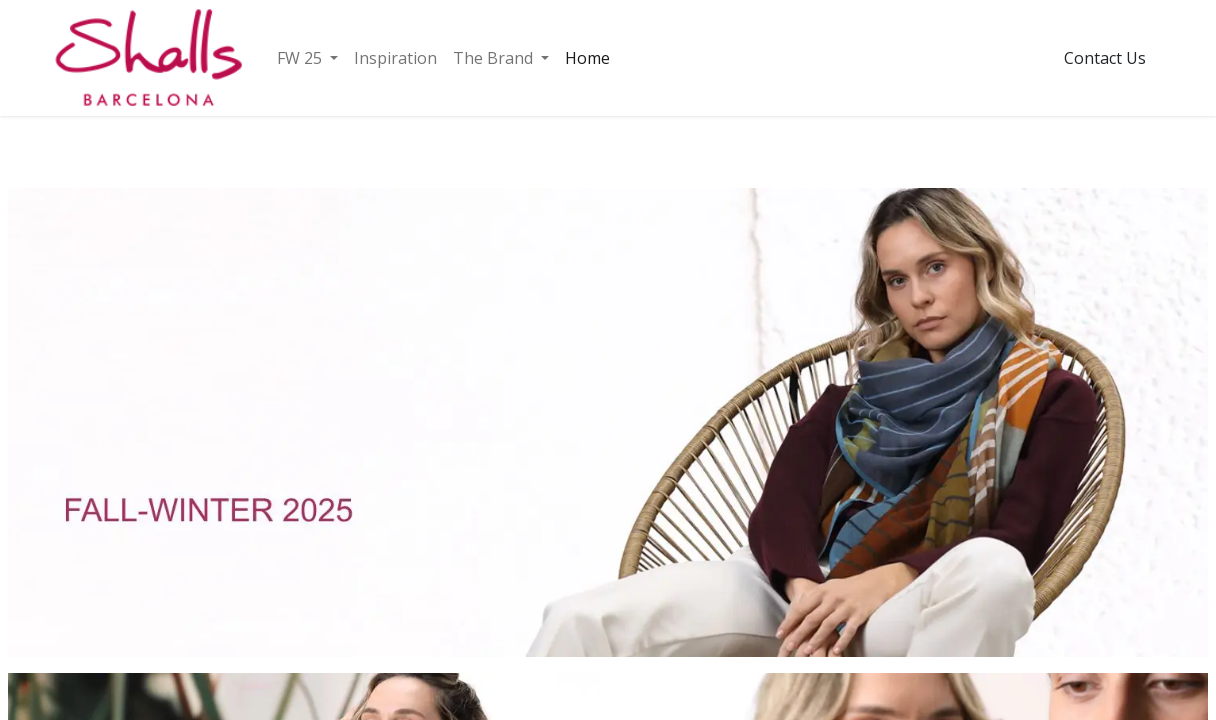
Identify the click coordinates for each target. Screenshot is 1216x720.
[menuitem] (307, 58)
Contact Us (1105, 58)
